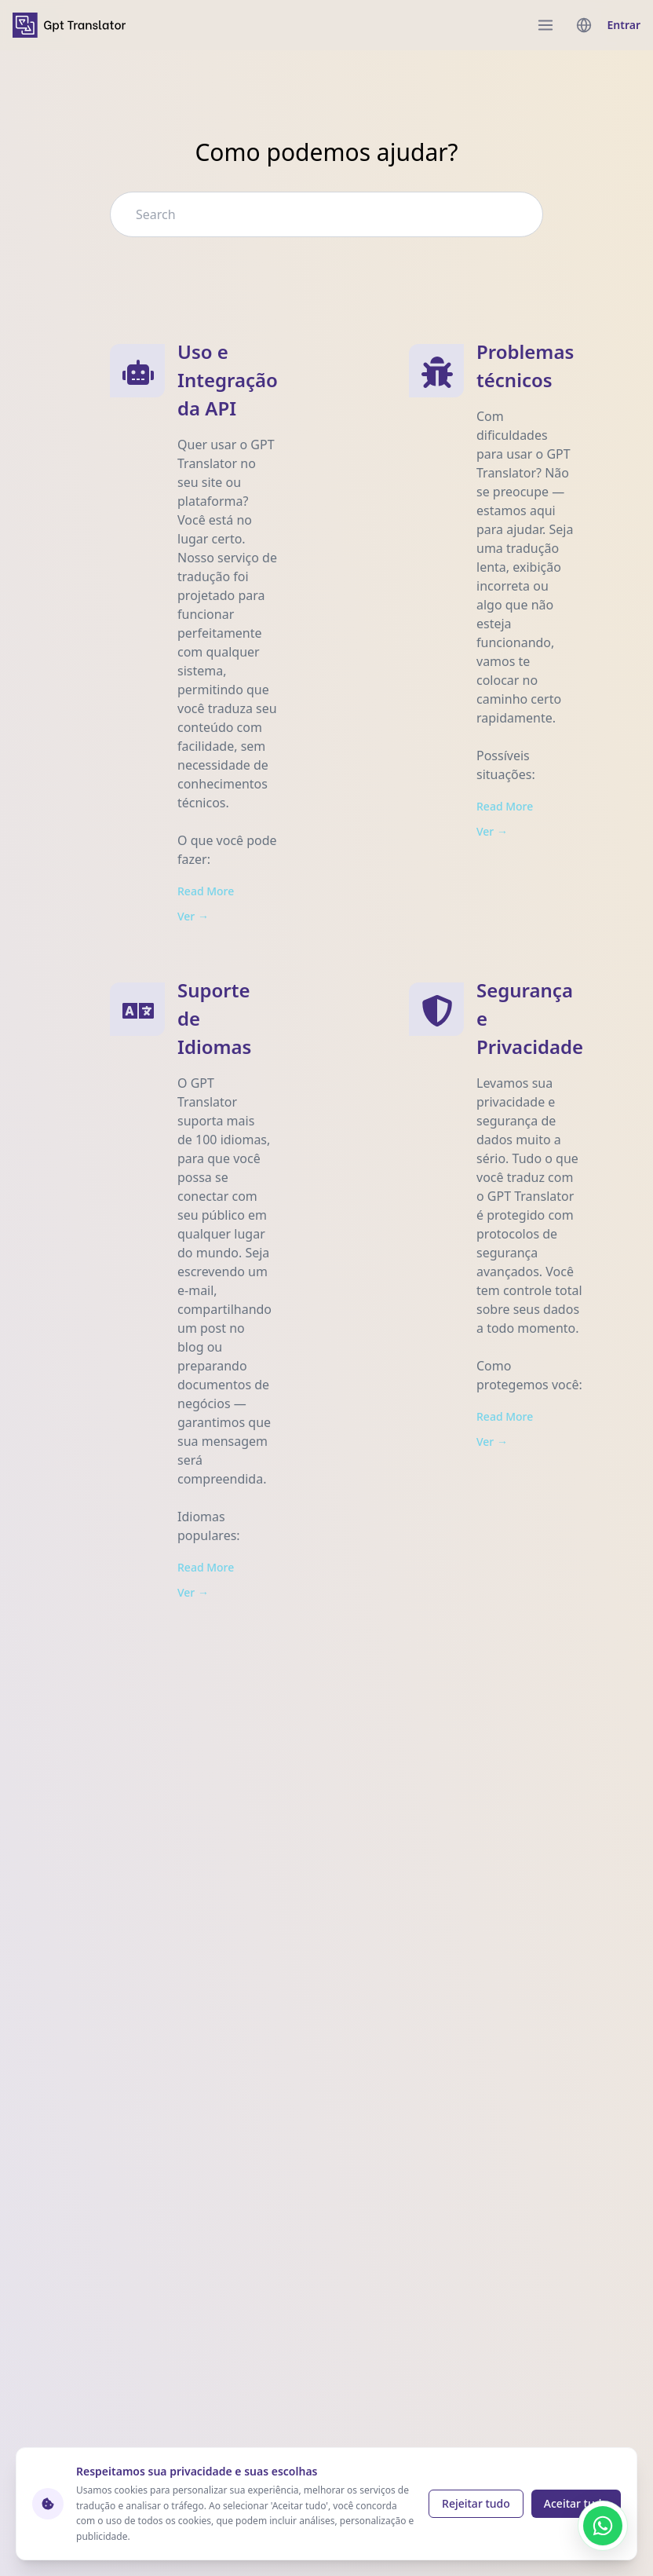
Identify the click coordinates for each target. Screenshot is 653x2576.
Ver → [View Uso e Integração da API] (193, 916)
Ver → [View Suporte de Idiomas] (193, 1592)
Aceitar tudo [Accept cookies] (576, 2503)
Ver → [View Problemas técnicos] (492, 831)
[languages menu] (584, 25)
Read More (205, 891)
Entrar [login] (624, 24)
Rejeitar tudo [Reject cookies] (476, 2503)
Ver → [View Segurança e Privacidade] (492, 1441)
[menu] (545, 25)
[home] (69, 25)
